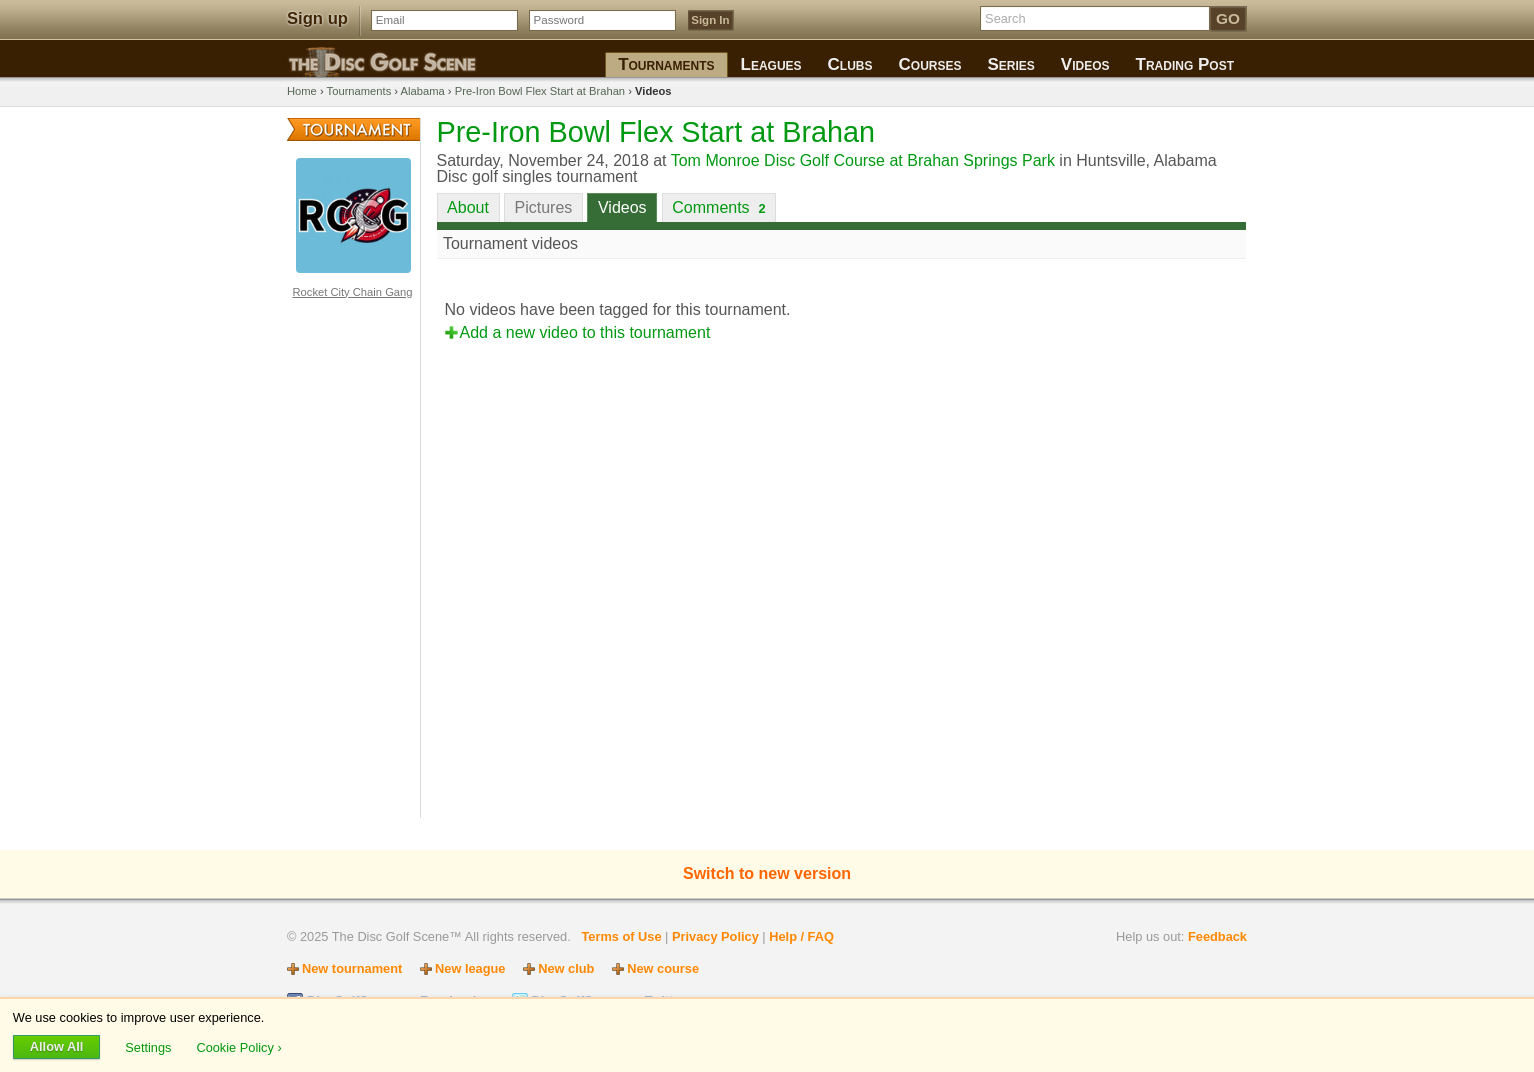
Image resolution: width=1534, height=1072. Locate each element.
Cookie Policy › (238, 1046)
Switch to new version (767, 873)
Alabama (423, 91)
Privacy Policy (715, 936)
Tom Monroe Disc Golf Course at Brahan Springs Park (863, 160)
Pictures (544, 207)
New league (470, 968)
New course (663, 968)
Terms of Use (621, 936)
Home (302, 91)
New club (566, 968)
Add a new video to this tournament (585, 332)
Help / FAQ (801, 936)
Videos (622, 207)
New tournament (352, 968)
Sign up (317, 18)
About (468, 207)
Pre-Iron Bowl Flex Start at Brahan (540, 91)
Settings (150, 1046)
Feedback (1217, 936)
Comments (718, 207)
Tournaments (359, 91)
